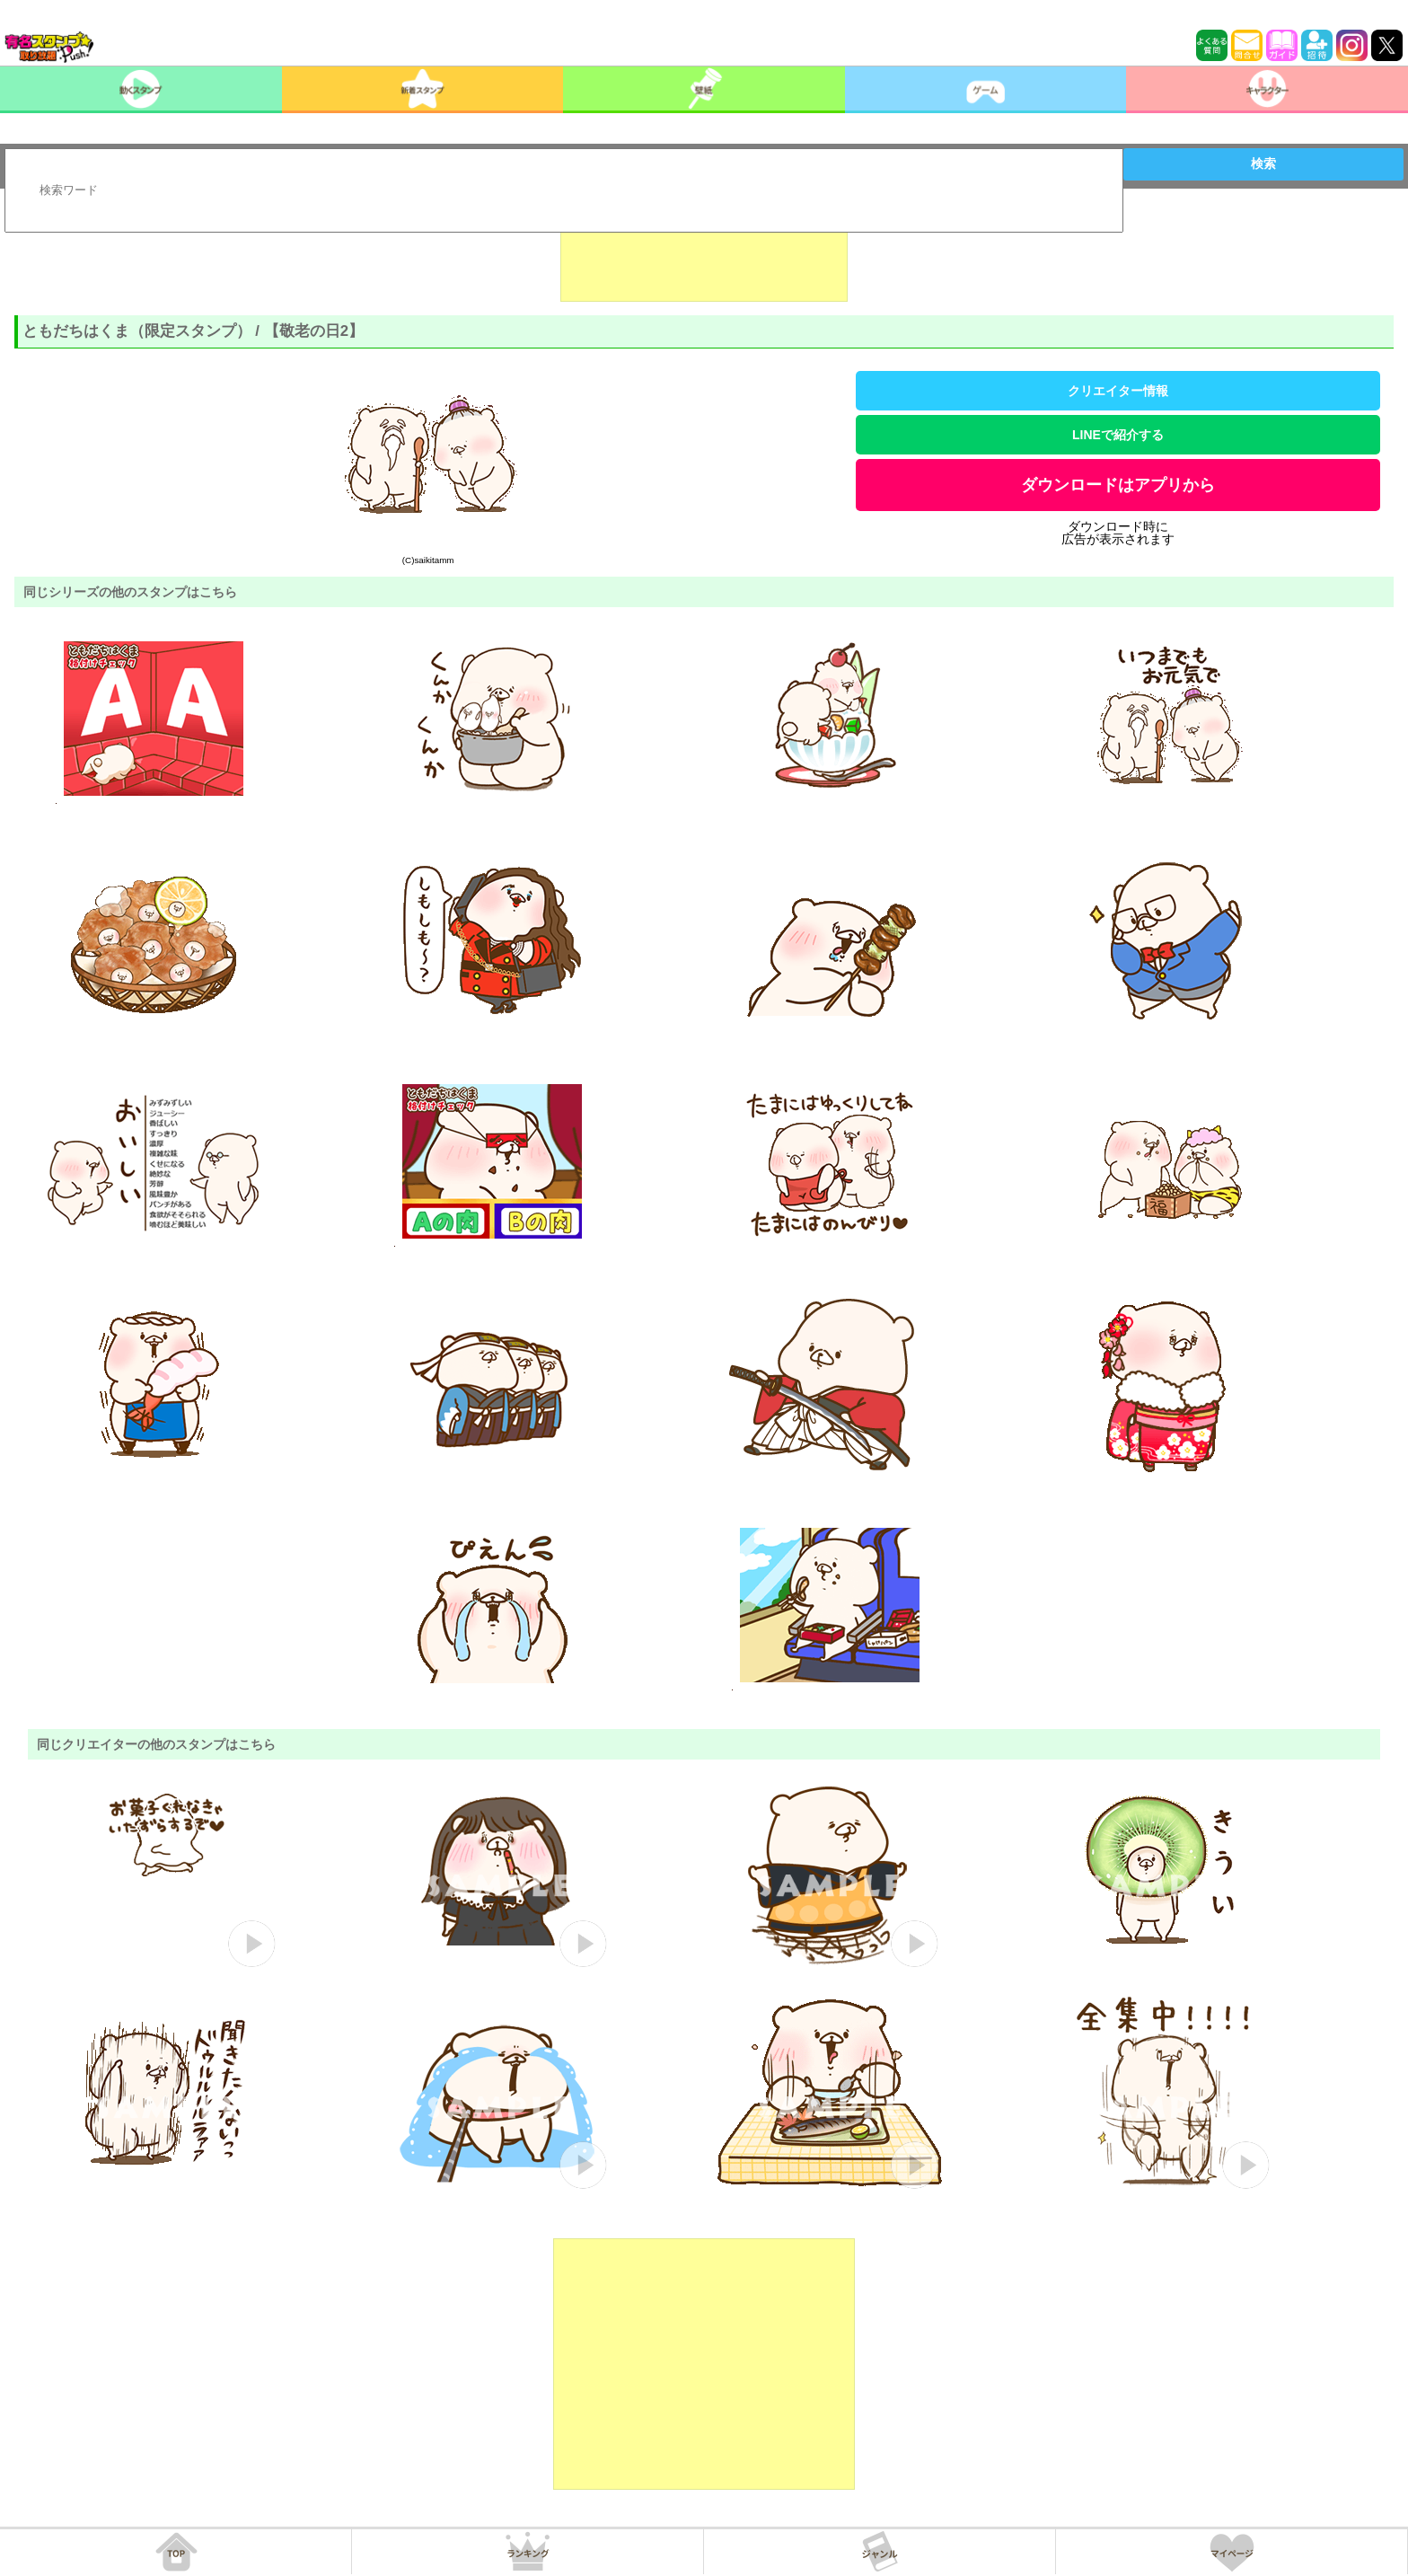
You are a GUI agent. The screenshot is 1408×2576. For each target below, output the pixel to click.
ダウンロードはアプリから (1118, 485)
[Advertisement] (704, 257)
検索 (1263, 163)
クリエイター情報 (1118, 391)
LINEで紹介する (1118, 435)
